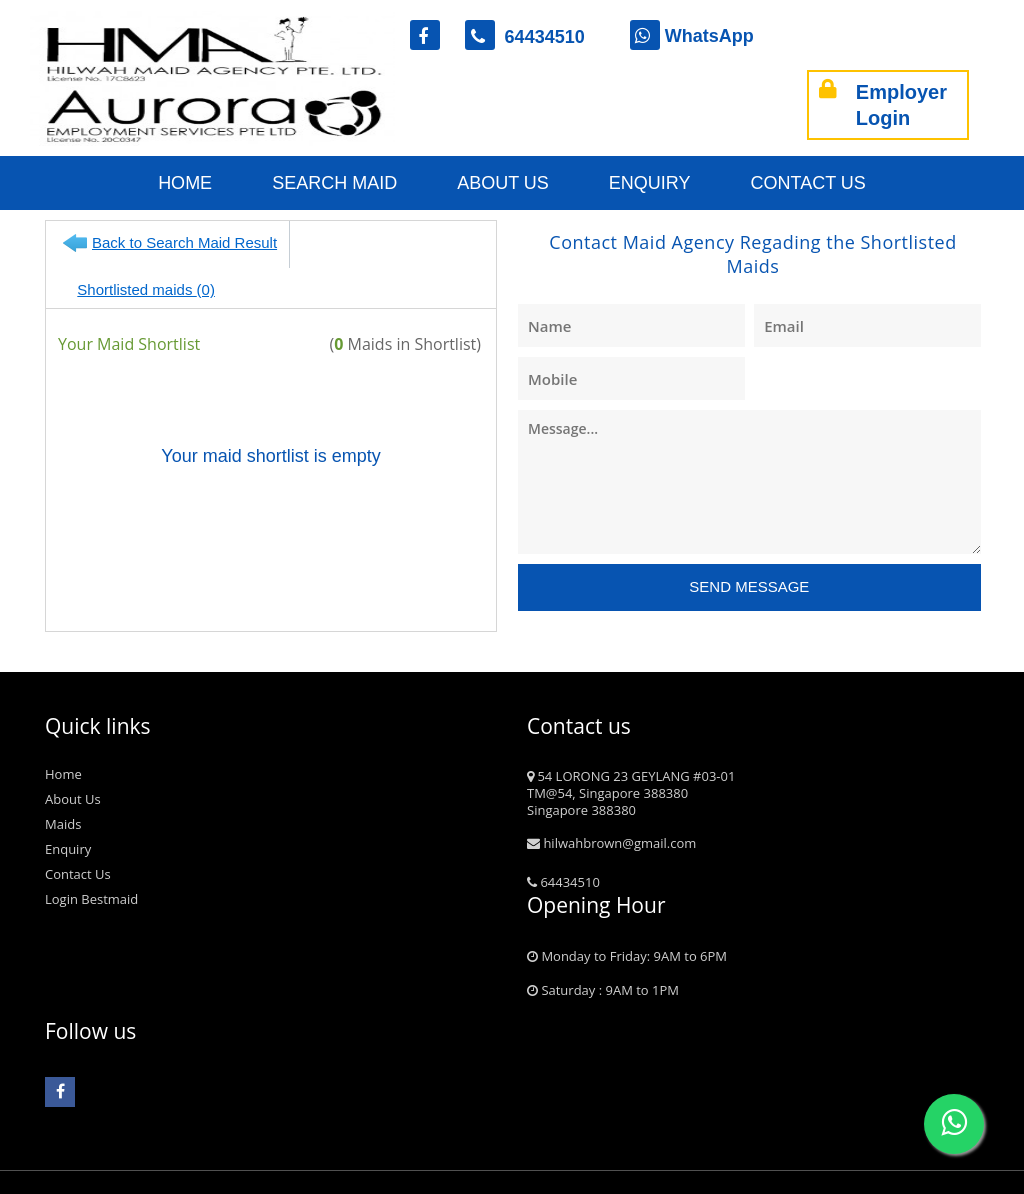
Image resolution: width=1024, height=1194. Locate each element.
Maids (63, 793)
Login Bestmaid (91, 868)
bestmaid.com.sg (131, 1182)
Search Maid (334, 183)
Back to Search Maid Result (184, 242)
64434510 (535, 37)
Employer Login (883, 105)
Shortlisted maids (388, 242)
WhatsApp (692, 36)
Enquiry (650, 183)
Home (185, 183)
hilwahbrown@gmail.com (611, 812)
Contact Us (808, 183)
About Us (503, 183)
